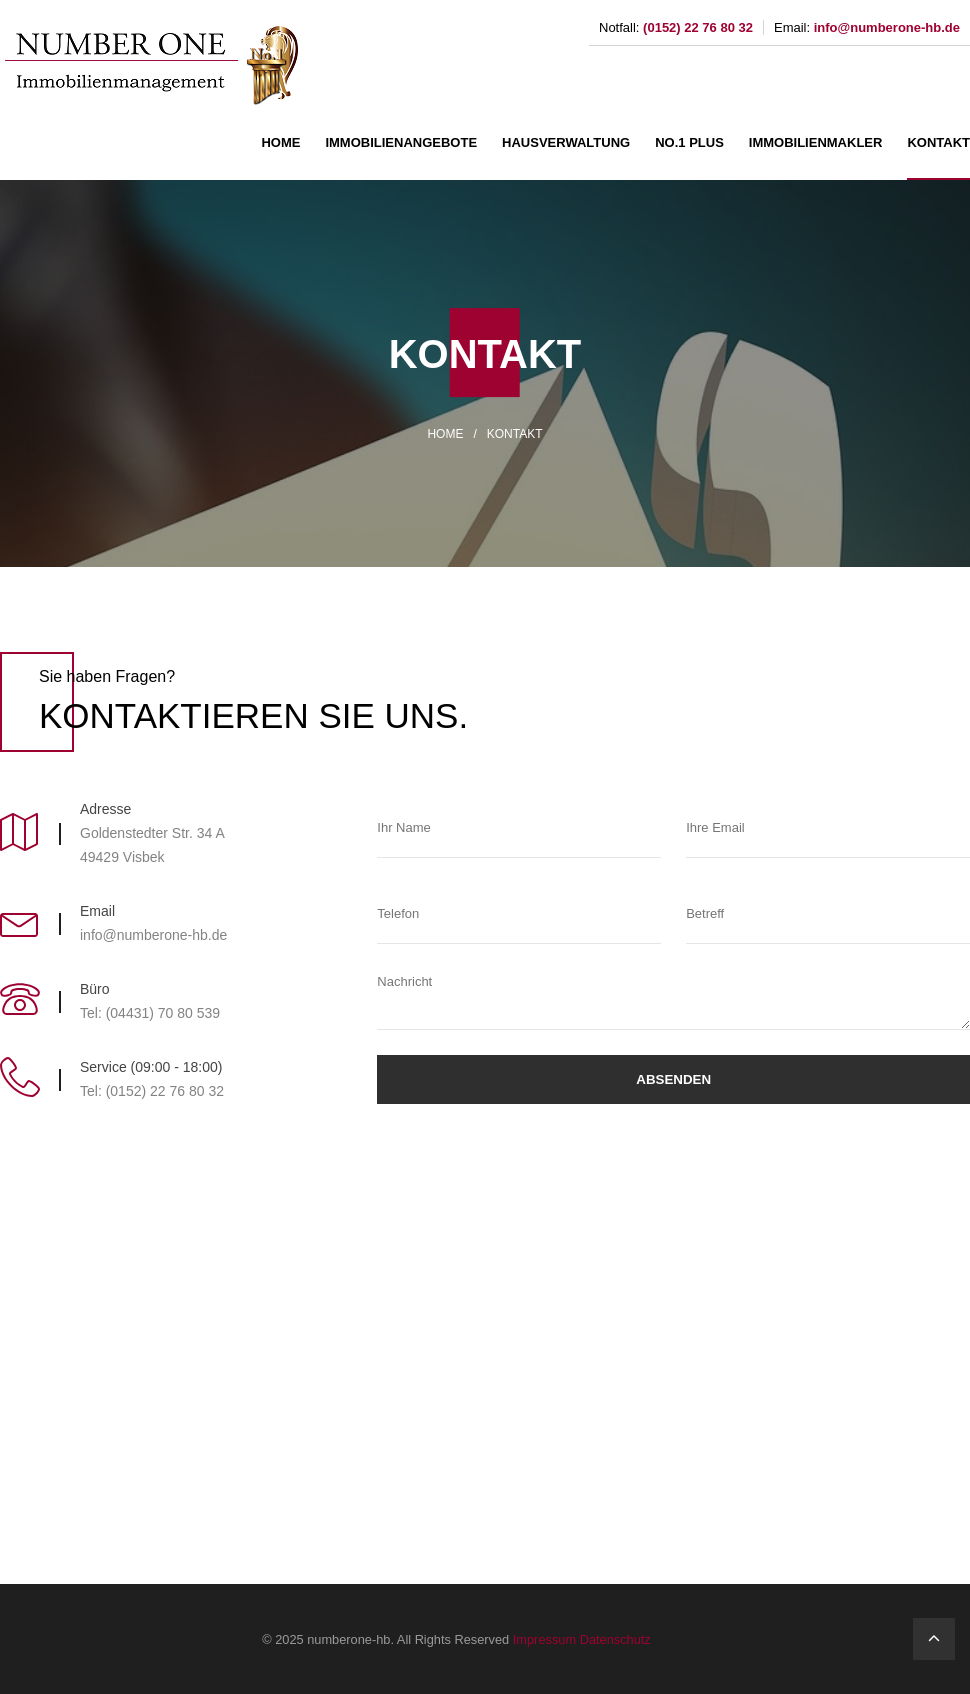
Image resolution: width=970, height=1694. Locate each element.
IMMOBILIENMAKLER (816, 142)
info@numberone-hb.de (887, 27)
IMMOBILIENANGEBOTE (401, 142)
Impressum (544, 1639)
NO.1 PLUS (689, 142)
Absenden (673, 1079)
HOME (280, 142)
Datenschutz (615, 1639)
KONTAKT (938, 142)
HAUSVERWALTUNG (566, 142)
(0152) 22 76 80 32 (698, 27)
